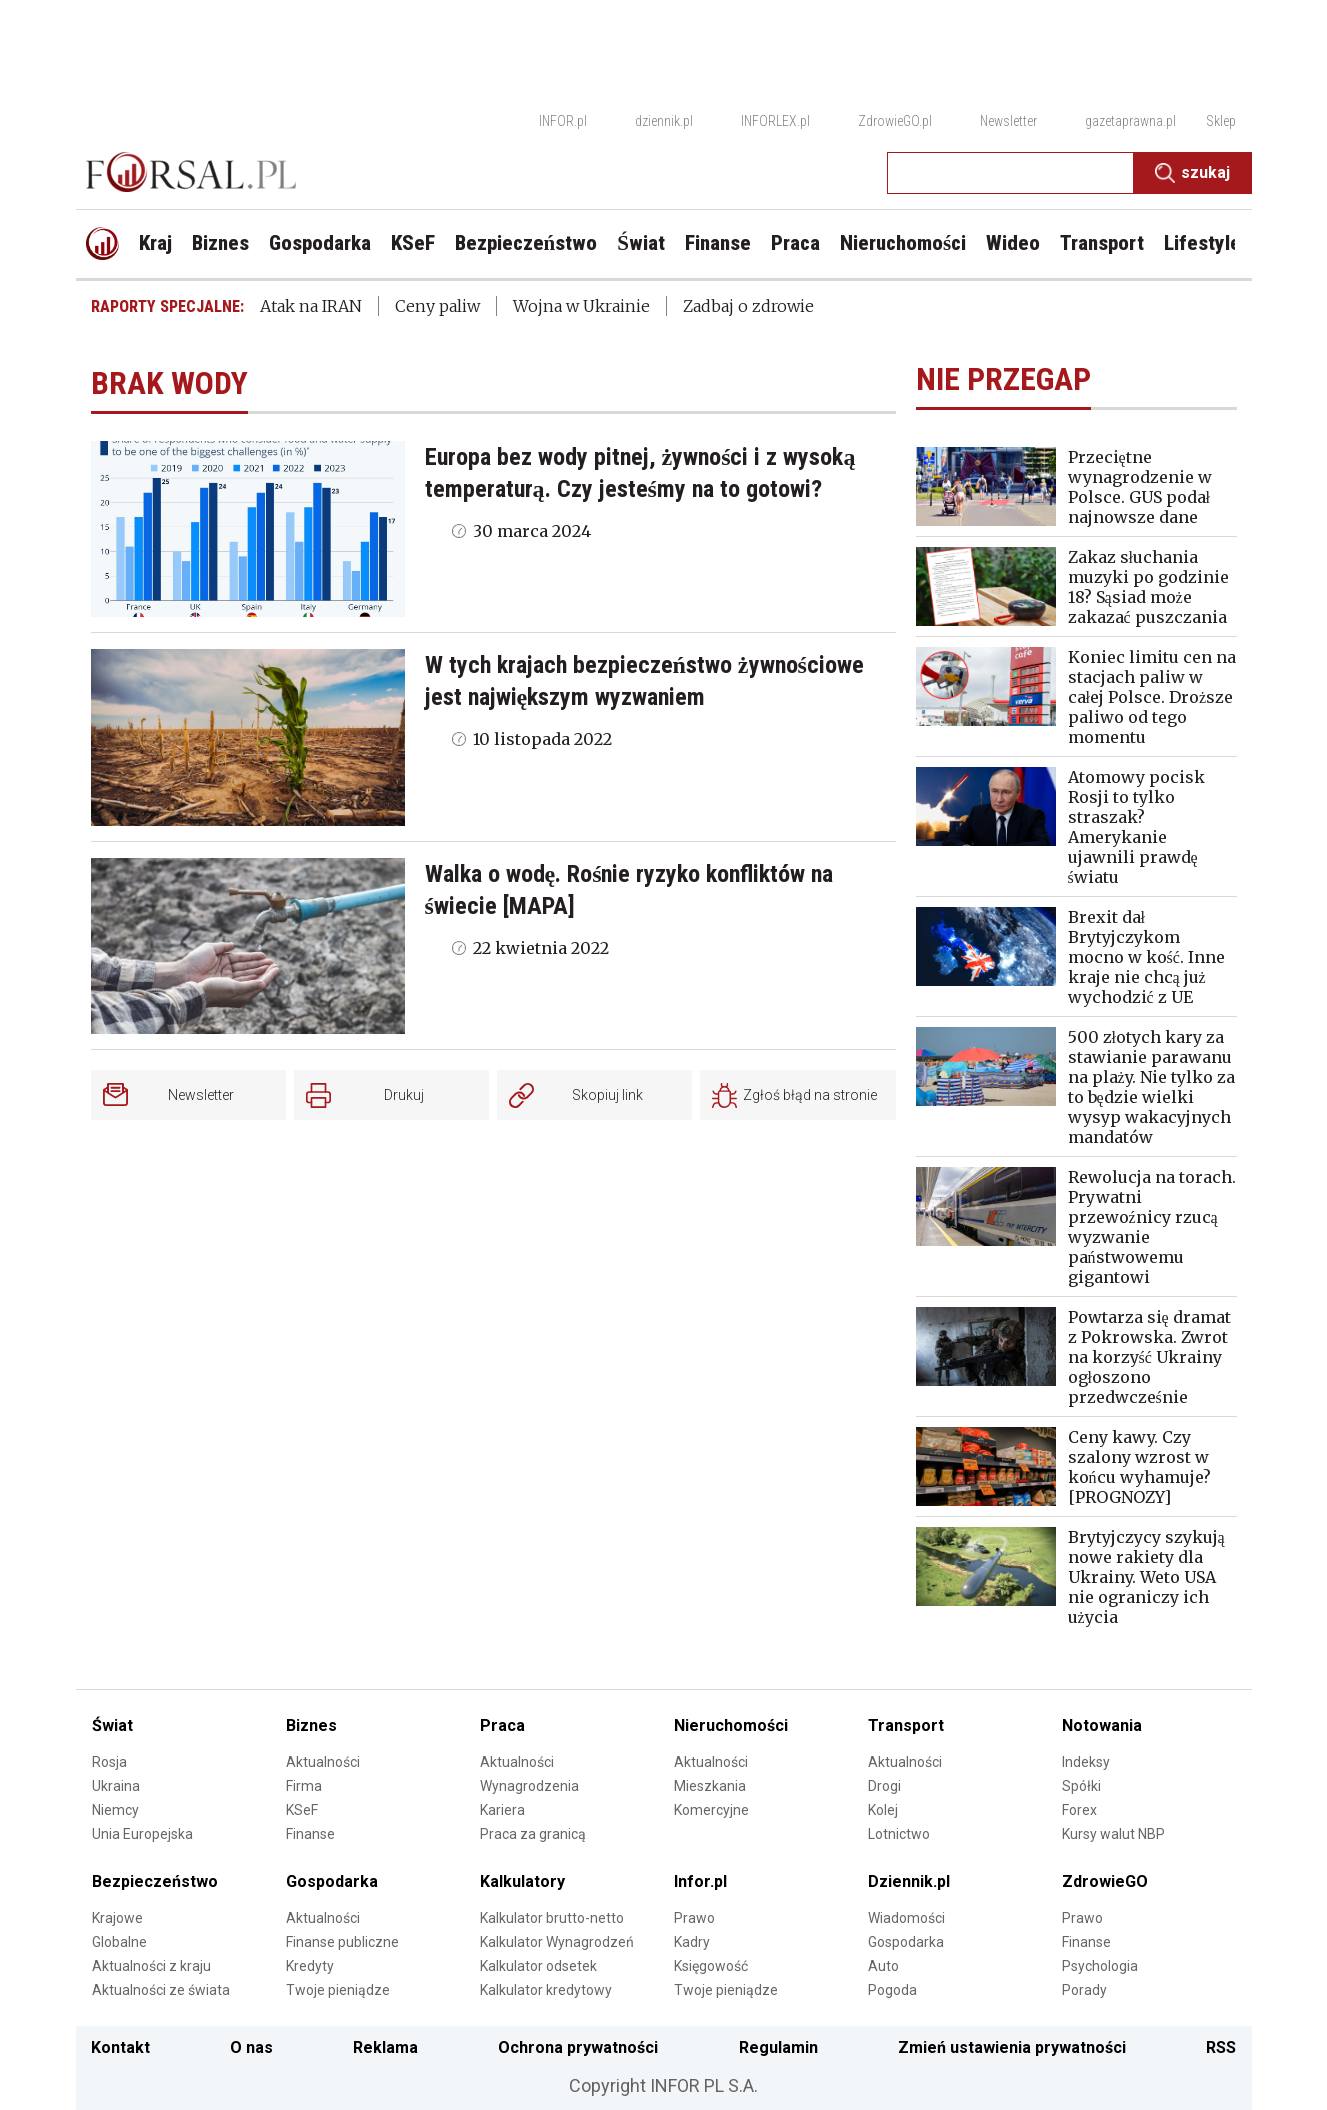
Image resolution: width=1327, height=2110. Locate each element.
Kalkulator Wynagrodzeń (557, 1942)
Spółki (1081, 1786)
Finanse (310, 1834)
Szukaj (1192, 173)
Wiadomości (906, 1918)
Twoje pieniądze (338, 1990)
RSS (1221, 2047)
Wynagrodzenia (529, 1786)
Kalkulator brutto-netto (552, 1918)
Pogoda (892, 1990)
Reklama (385, 2047)
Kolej (883, 1810)
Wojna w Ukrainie (581, 306)
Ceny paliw (437, 306)
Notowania (1102, 1725)
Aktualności (323, 1762)
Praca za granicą (533, 1834)
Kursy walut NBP (1113, 1834)
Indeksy (1086, 1762)
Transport (906, 1725)
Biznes (311, 1725)
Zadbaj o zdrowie (748, 306)
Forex (1079, 1810)
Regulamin (778, 2047)
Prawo (694, 1918)
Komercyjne (711, 1810)
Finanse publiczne (342, 1942)
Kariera (502, 1810)
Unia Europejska (142, 1834)
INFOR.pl (563, 121)
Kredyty (310, 1966)
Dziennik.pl (909, 1881)
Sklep (1221, 121)
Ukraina (116, 1786)
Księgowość (711, 1966)
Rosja (109, 1762)
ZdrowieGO (1105, 1881)
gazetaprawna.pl (1130, 121)
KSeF (302, 1810)
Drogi (884, 1786)
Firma (304, 1786)
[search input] (1010, 173)
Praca (502, 1725)
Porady (1084, 1990)
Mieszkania (710, 1786)
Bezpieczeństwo (155, 1881)
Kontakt (120, 2047)
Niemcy (115, 1810)
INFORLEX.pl (775, 121)
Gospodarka (332, 1881)
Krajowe (117, 1918)
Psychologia (1100, 1966)
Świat (112, 1725)
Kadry (692, 1942)
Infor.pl (700, 1881)
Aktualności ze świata (161, 1990)
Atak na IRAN (311, 306)
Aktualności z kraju (151, 1966)
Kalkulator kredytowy (546, 1990)
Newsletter (1008, 121)
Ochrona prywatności (578, 2047)
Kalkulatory (522, 1881)
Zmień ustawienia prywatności (1012, 2047)
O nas (251, 2047)
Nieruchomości (731, 1725)
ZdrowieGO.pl (895, 121)
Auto (883, 1966)
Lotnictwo (899, 1834)
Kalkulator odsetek (538, 1966)
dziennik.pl (664, 121)
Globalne (119, 1942)
